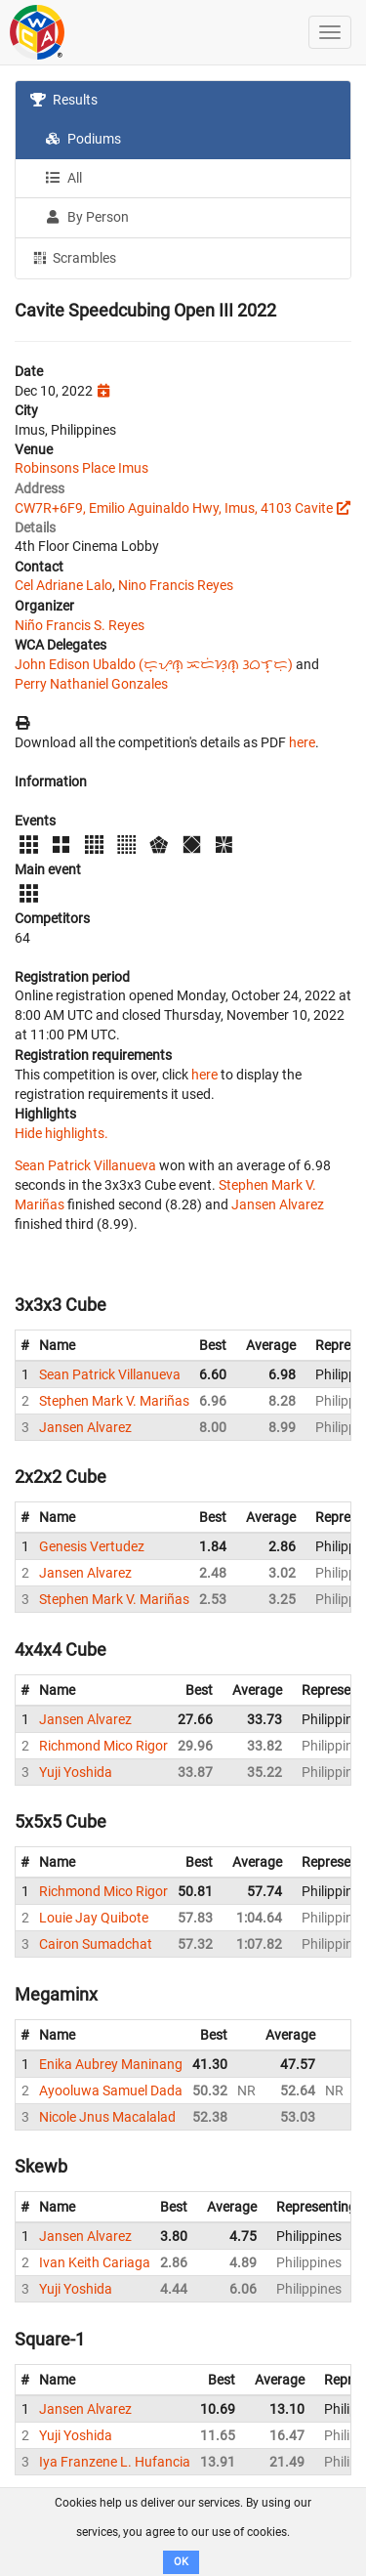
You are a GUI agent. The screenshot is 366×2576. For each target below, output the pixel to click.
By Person (87, 217)
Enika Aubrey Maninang (111, 2064)
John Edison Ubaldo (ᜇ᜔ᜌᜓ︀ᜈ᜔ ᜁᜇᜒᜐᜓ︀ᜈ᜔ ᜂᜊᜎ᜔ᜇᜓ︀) (154, 664)
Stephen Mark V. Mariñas (114, 1401)
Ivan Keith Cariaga (94, 2262)
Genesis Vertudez (91, 1546)
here (302, 742)
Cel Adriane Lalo (63, 585)
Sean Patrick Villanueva (85, 1165)
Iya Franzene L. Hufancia (114, 2462)
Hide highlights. (61, 1133)
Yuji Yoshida (75, 1772)
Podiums (83, 139)
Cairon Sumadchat (95, 1944)
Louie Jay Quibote (93, 1917)
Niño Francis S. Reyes (79, 625)
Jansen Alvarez (277, 1204)
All (63, 178)
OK (181, 2561)
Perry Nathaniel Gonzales (91, 684)
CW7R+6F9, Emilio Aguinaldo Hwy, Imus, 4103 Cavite (174, 508)
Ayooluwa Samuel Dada (111, 2090)
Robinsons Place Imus (81, 468)
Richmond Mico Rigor (103, 1745)
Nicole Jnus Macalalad (107, 2117)
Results (64, 99)
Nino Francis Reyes (175, 585)
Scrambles (73, 257)
